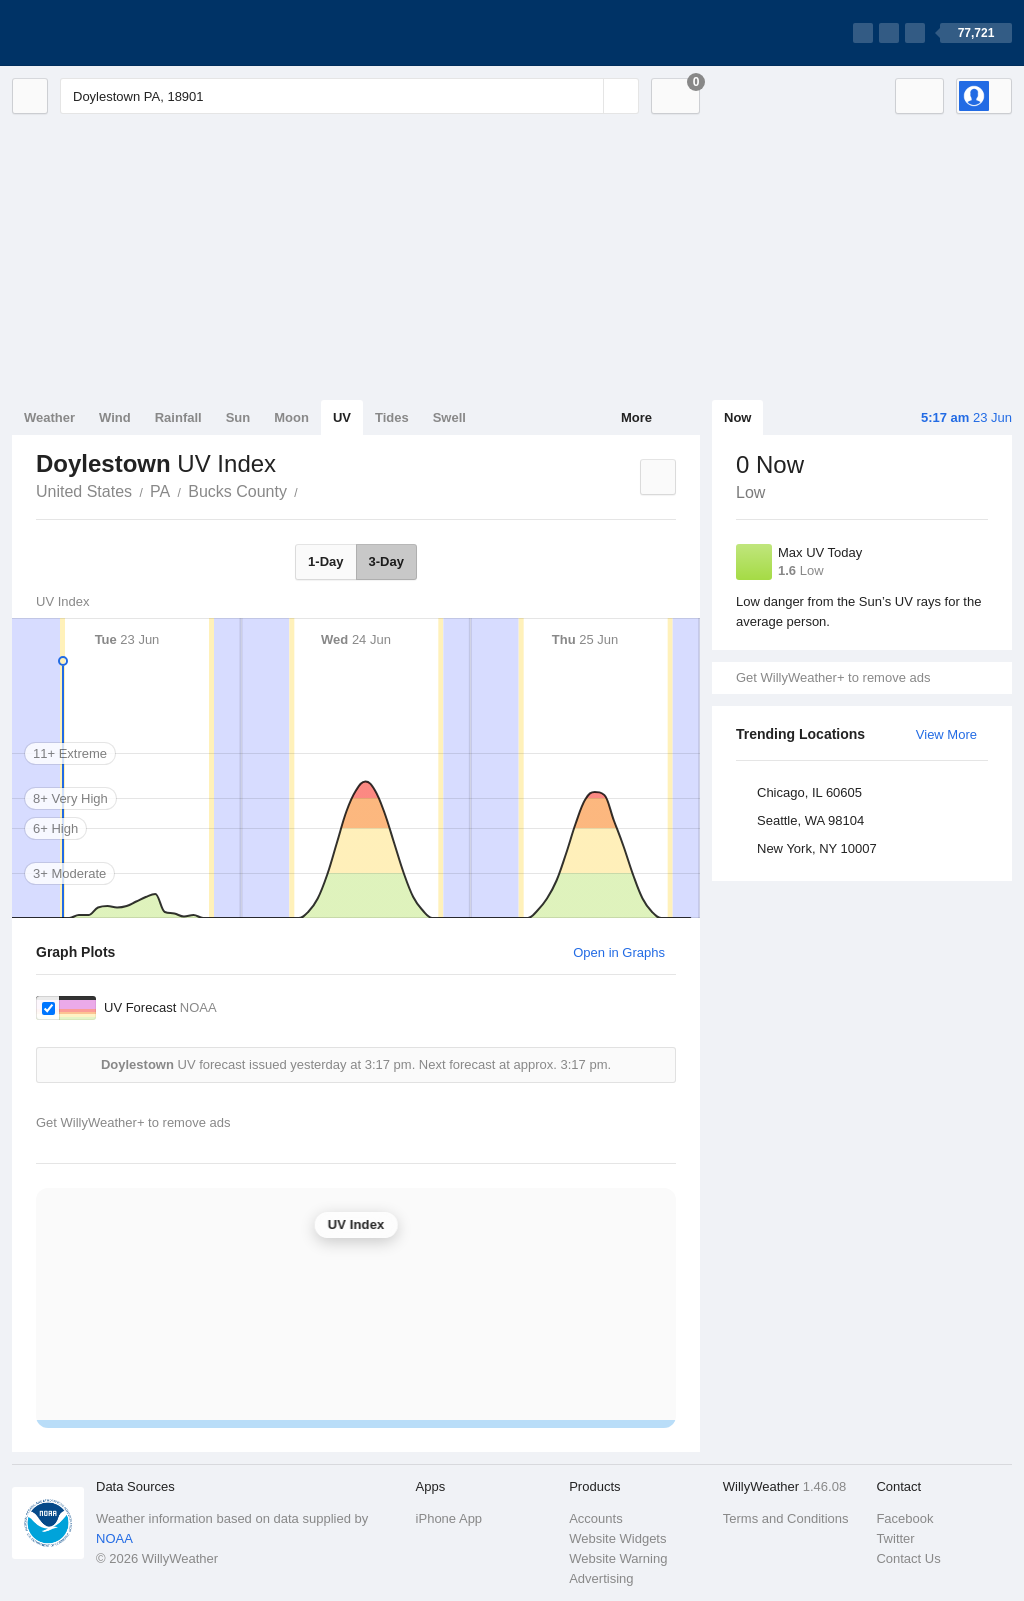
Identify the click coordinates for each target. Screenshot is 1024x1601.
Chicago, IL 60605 (809, 792)
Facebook (904, 1518)
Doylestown (309, 490)
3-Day (386, 561)
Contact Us (908, 1558)
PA (160, 491)
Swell (449, 417)
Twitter (895, 1538)
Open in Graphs (619, 952)
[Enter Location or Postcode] (349, 96)
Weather (49, 417)
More (636, 417)
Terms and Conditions (786, 1518)
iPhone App (449, 1518)
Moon (291, 417)
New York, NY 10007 (817, 848)
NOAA (114, 1538)
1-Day (325, 561)
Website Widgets (617, 1538)
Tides (392, 417)
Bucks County (237, 491)
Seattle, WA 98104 (810, 820)
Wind (115, 417)
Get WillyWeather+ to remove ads (833, 677)
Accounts (595, 1518)
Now (737, 417)
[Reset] (586, 96)
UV (342, 417)
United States (84, 491)
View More (946, 734)
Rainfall (178, 417)
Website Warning (618, 1558)
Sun (238, 417)
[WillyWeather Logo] (106, 33)
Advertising (601, 1578)
